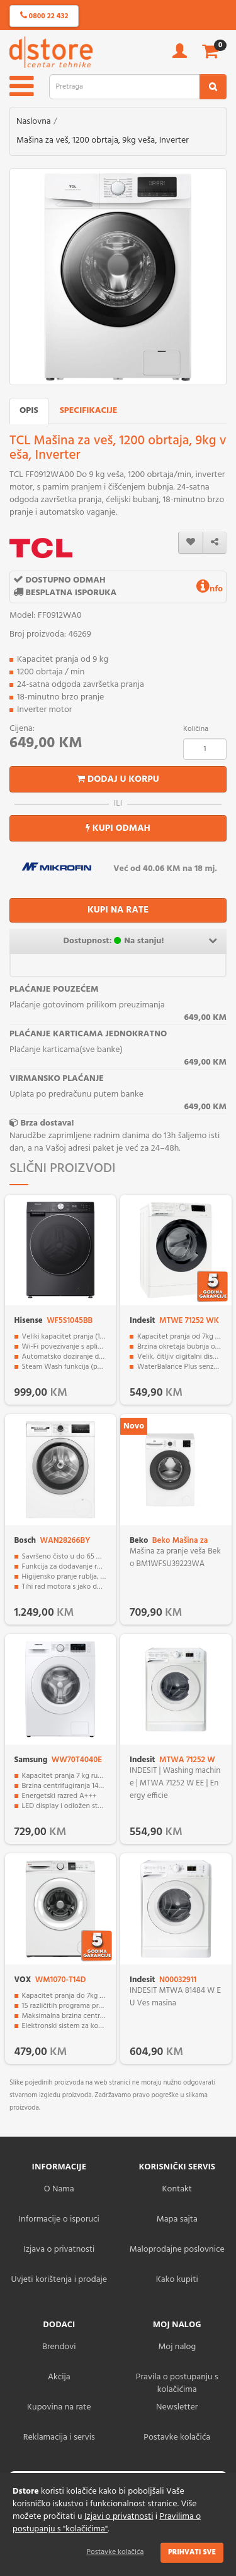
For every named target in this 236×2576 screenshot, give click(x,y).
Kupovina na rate (59, 2407)
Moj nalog (177, 2347)
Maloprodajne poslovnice (177, 2249)
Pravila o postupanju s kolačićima (177, 2383)
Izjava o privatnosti (58, 2249)
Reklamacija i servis (59, 2437)
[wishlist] (190, 543)
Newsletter (177, 2407)
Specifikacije (89, 410)
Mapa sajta (177, 2219)
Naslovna (33, 121)
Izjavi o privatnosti (118, 2516)
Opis (29, 410)
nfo (209, 589)
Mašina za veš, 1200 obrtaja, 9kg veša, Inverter (102, 140)
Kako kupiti (177, 2279)
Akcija (59, 2377)
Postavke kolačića (115, 2552)
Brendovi (59, 2347)
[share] (215, 543)
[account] (179, 55)
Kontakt (177, 2189)
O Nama (59, 2189)
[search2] (213, 86)
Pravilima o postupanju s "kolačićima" (107, 2522)
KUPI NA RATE (118, 910)
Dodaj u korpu (118, 779)
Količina (195, 729)
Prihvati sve (192, 2552)
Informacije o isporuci (59, 2219)
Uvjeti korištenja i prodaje (59, 2279)
